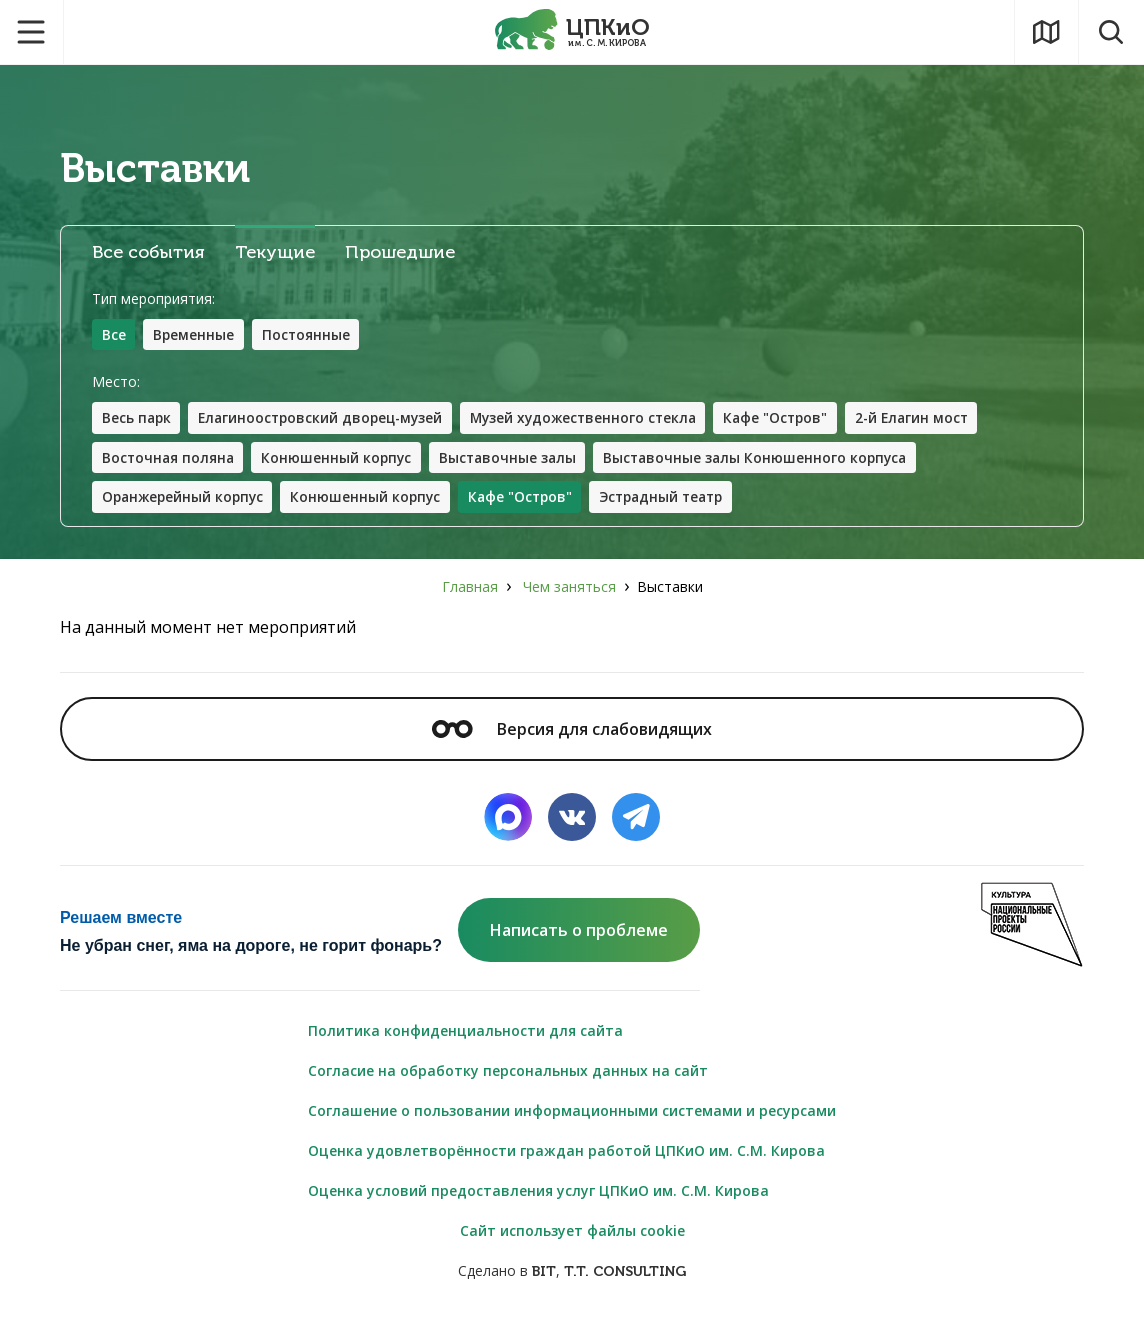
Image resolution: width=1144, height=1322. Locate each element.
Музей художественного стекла (597, 418)
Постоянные (308, 334)
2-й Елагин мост (935, 418)
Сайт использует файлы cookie (572, 1232)
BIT (544, 1273)
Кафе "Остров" (795, 418)
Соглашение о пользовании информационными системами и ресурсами (572, 1112)
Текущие (275, 252)
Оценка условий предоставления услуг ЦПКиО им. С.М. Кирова (538, 1192)
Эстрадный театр (677, 498)
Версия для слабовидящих (572, 731)
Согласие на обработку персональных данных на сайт (508, 1072)
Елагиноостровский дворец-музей (327, 418)
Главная (470, 588)
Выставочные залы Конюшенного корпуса (767, 458)
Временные (195, 334)
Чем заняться (569, 588)
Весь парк (137, 418)
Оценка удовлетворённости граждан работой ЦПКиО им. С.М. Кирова (566, 1152)
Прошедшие (400, 252)
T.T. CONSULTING (625, 1273)
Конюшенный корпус (341, 458)
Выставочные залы (515, 458)
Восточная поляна (169, 458)
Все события (148, 252)
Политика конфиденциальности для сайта (465, 1032)
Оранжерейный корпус (185, 498)
